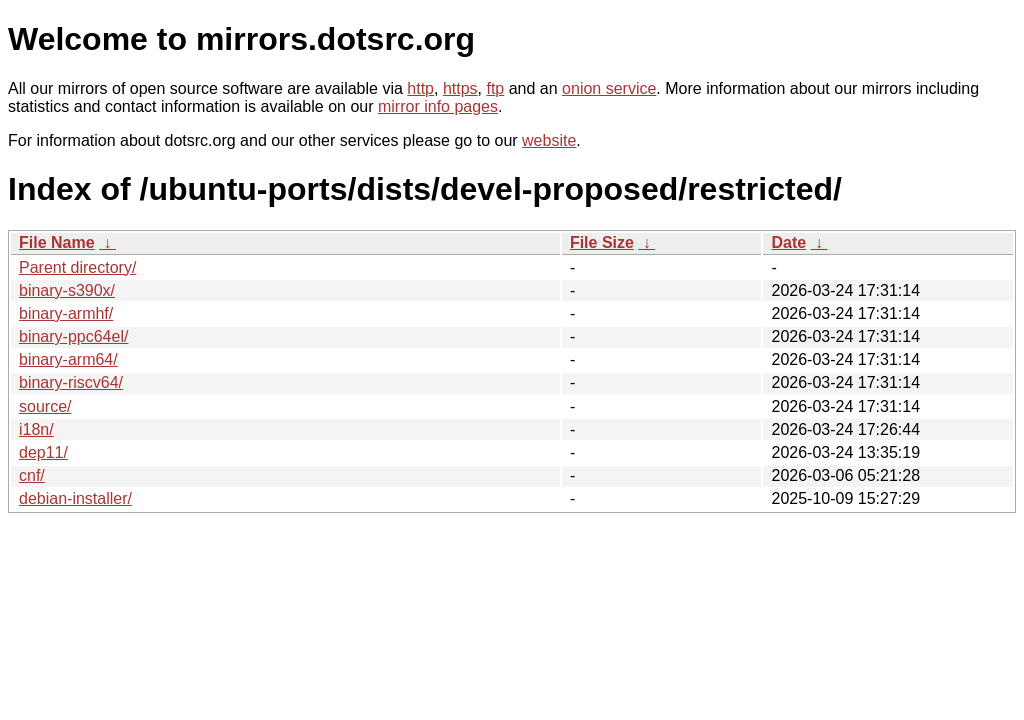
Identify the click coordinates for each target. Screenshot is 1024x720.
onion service (609, 88)
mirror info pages (438, 106)
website (549, 140)
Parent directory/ (77, 267)
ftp (495, 88)
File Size (602, 242)
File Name (57, 242)
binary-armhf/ (66, 313)
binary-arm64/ (68, 359)
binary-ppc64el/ (73, 336)
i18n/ (36, 429)
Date (788, 242)
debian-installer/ (75, 498)
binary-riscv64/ (71, 382)
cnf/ (32, 475)
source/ (45, 406)
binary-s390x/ (67, 290)
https (460, 88)
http (420, 88)
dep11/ (43, 452)
